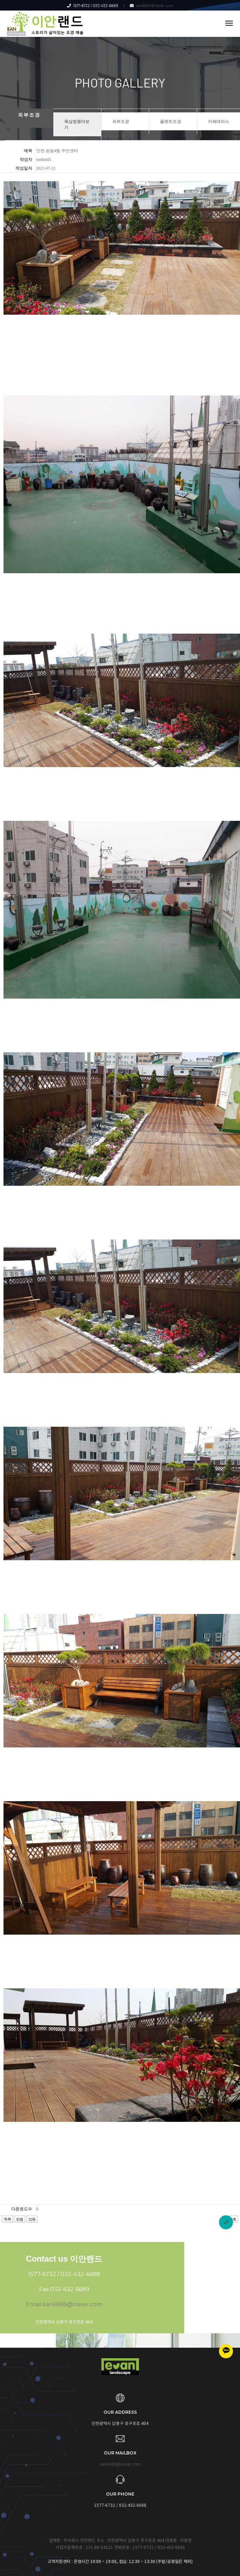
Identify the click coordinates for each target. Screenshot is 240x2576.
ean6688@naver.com (151, 5)
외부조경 (120, 121)
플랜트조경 (170, 121)
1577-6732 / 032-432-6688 (92, 5)
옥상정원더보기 (76, 124)
